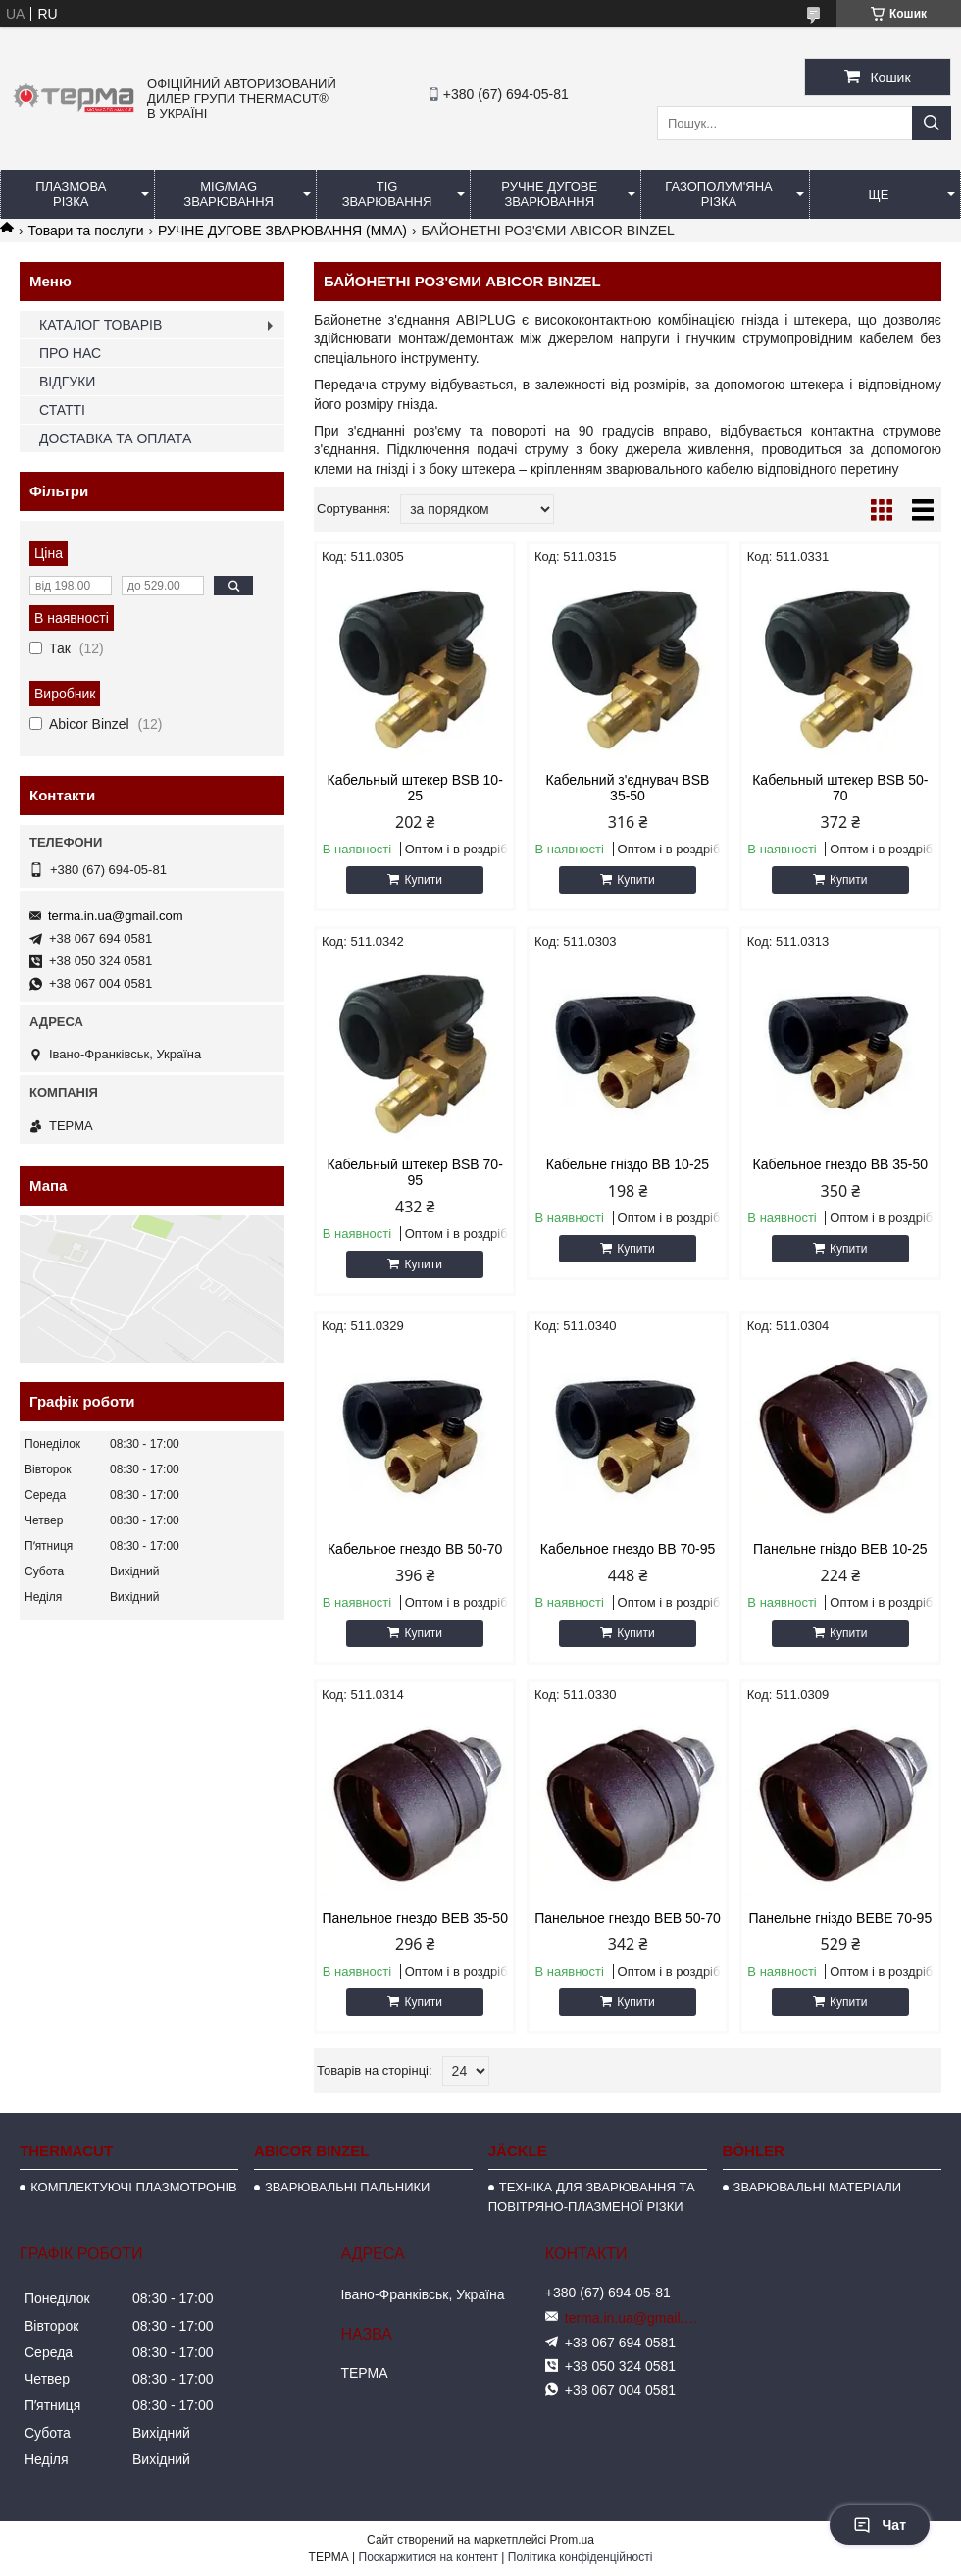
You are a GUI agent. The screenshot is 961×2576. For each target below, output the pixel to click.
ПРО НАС (70, 353)
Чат (879, 2525)
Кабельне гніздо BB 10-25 (627, 1164)
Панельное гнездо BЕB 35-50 (415, 1918)
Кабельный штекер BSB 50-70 (840, 787)
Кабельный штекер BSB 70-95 (415, 1172)
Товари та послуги (85, 230)
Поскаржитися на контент (428, 2557)
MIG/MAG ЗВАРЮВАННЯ (228, 194)
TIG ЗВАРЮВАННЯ (387, 194)
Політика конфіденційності (580, 2557)
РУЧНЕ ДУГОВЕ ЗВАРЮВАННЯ (549, 194)
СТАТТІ (62, 410)
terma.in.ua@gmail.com (115, 915)
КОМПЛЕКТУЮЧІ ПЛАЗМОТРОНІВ (133, 2187)
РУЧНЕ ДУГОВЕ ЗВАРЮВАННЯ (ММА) (282, 230)
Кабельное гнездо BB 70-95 (627, 1549)
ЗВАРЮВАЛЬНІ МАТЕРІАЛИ (817, 2187)
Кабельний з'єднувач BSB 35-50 (628, 787)
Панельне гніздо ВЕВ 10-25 (840, 1549)
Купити (422, 880)
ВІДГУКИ (67, 381)
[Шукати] (931, 123)
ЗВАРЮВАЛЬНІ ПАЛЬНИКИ (347, 2187)
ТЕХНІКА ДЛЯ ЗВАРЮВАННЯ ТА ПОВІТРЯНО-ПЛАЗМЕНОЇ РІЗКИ (591, 2197)
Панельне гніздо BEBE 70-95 (840, 1918)
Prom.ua (572, 2540)
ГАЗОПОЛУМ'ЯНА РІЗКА (718, 194)
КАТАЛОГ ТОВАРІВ (100, 325)
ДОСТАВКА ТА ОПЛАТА (115, 438)
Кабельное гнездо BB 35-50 (840, 1164)
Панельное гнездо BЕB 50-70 (627, 1918)
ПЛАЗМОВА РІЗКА (70, 194)
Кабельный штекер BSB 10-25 (415, 787)
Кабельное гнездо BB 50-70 (415, 1549)
